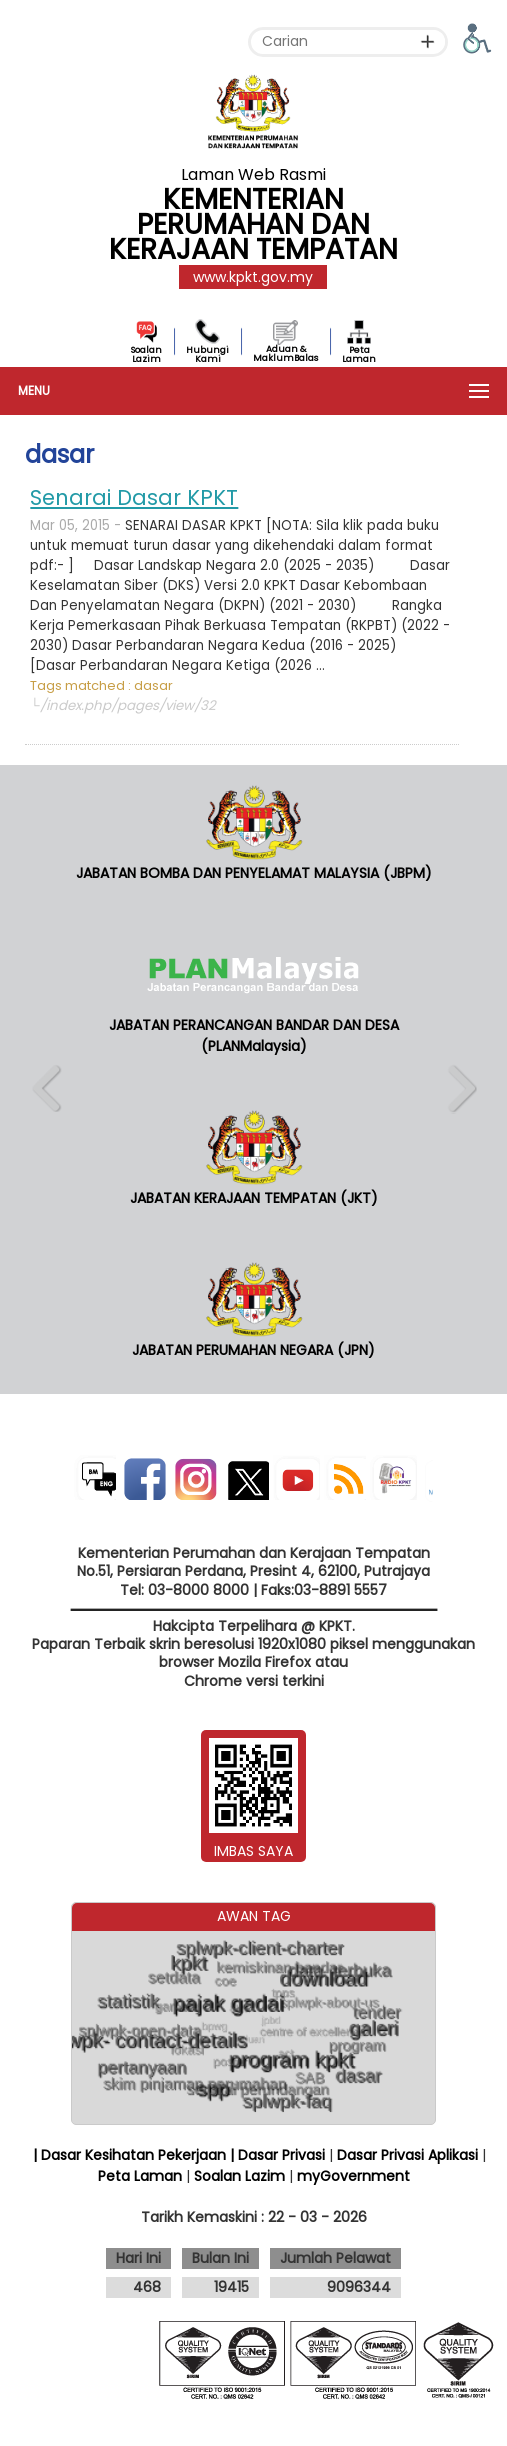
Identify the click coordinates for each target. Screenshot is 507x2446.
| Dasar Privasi (277, 2155)
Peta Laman (359, 354)
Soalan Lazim (146, 354)
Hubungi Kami (207, 354)
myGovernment (353, 2176)
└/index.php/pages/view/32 (122, 705)
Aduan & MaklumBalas (285, 353)
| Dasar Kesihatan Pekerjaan (131, 2155)
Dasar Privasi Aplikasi (407, 2155)
